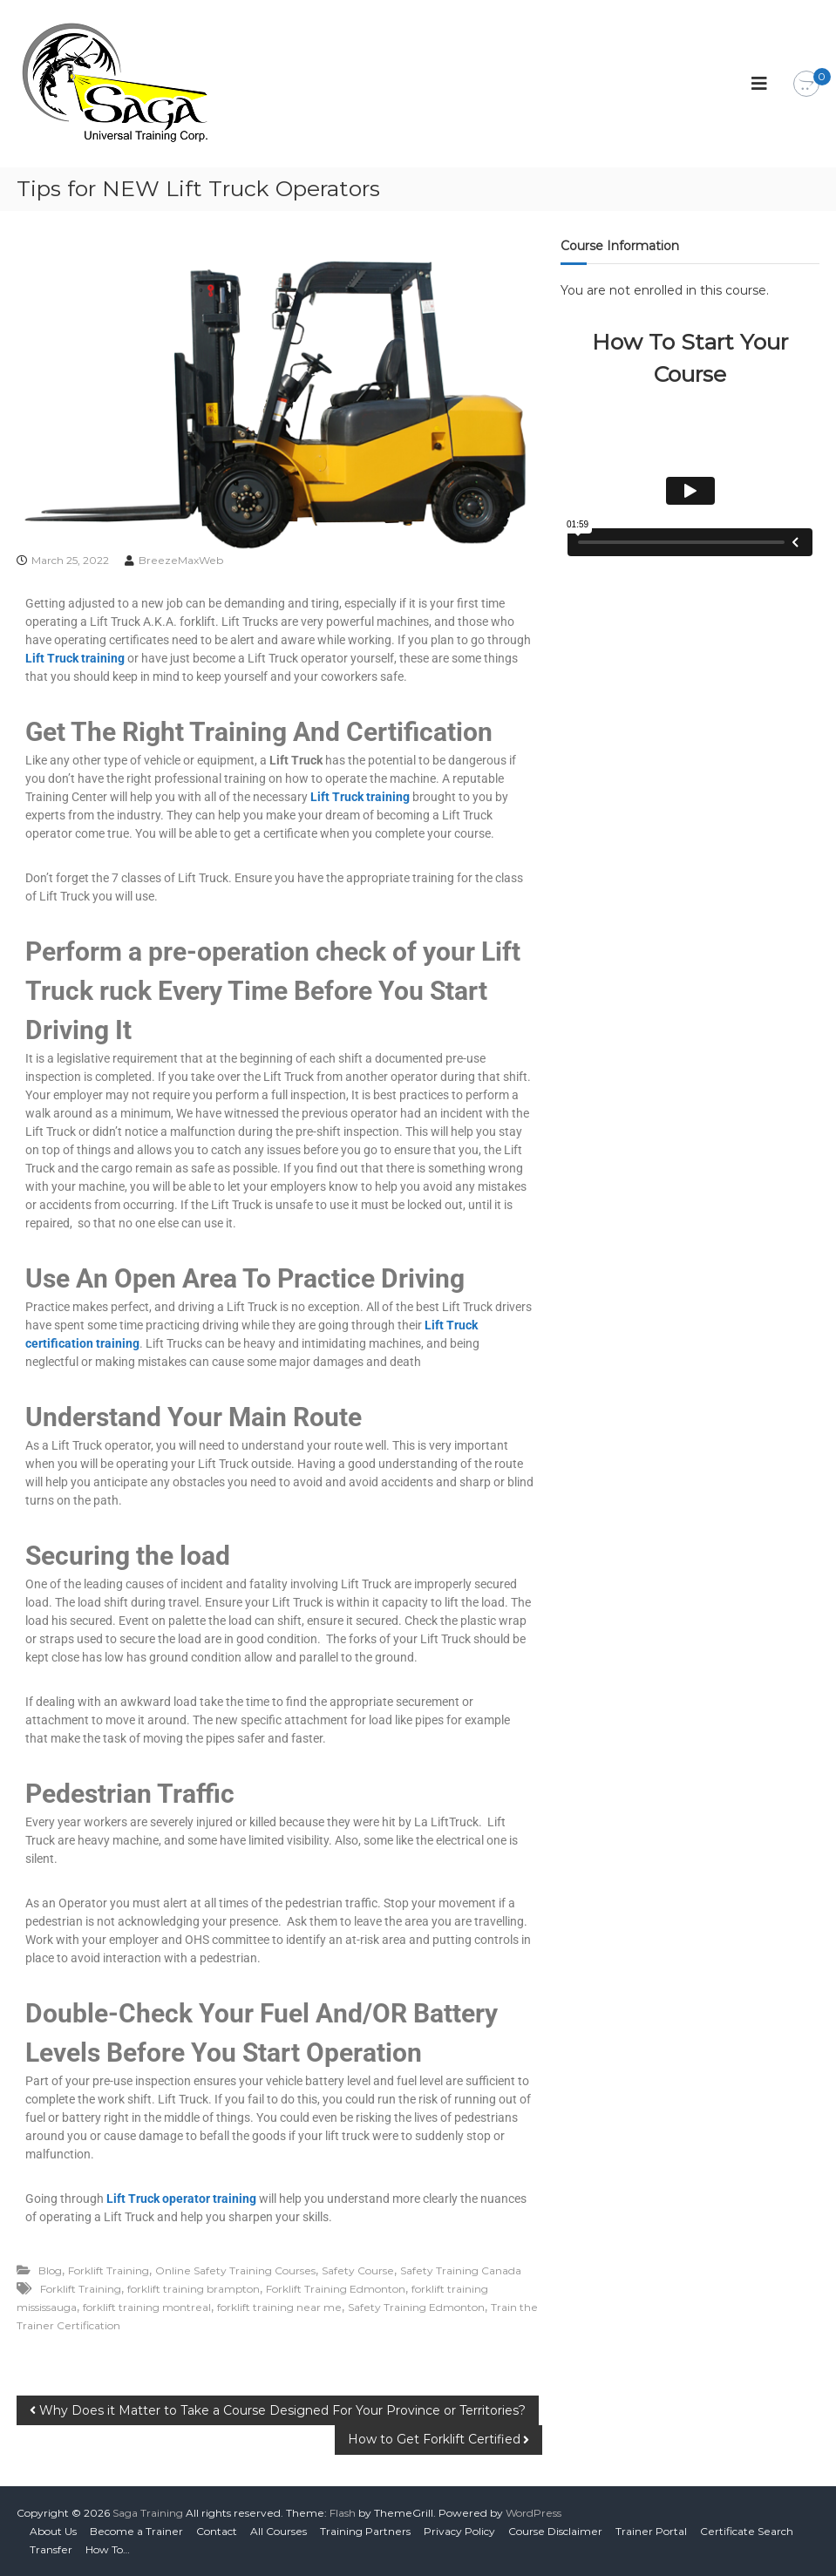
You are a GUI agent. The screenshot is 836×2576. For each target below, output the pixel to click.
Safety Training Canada (460, 2270)
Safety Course (358, 2270)
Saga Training (147, 2512)
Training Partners (365, 2531)
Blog (50, 2270)
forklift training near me (279, 2307)
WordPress (533, 2512)
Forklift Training (108, 2270)
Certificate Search (746, 2531)
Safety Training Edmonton (416, 2307)
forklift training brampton (193, 2288)
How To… (107, 2549)
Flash (343, 2512)
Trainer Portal (651, 2531)
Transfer (51, 2549)
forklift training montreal (147, 2307)
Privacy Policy (459, 2531)
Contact (216, 2531)
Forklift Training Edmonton (335, 2288)
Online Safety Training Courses (235, 2270)
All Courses (278, 2531)
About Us (53, 2531)
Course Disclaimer (555, 2531)
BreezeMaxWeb (181, 560)
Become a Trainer (136, 2531)
